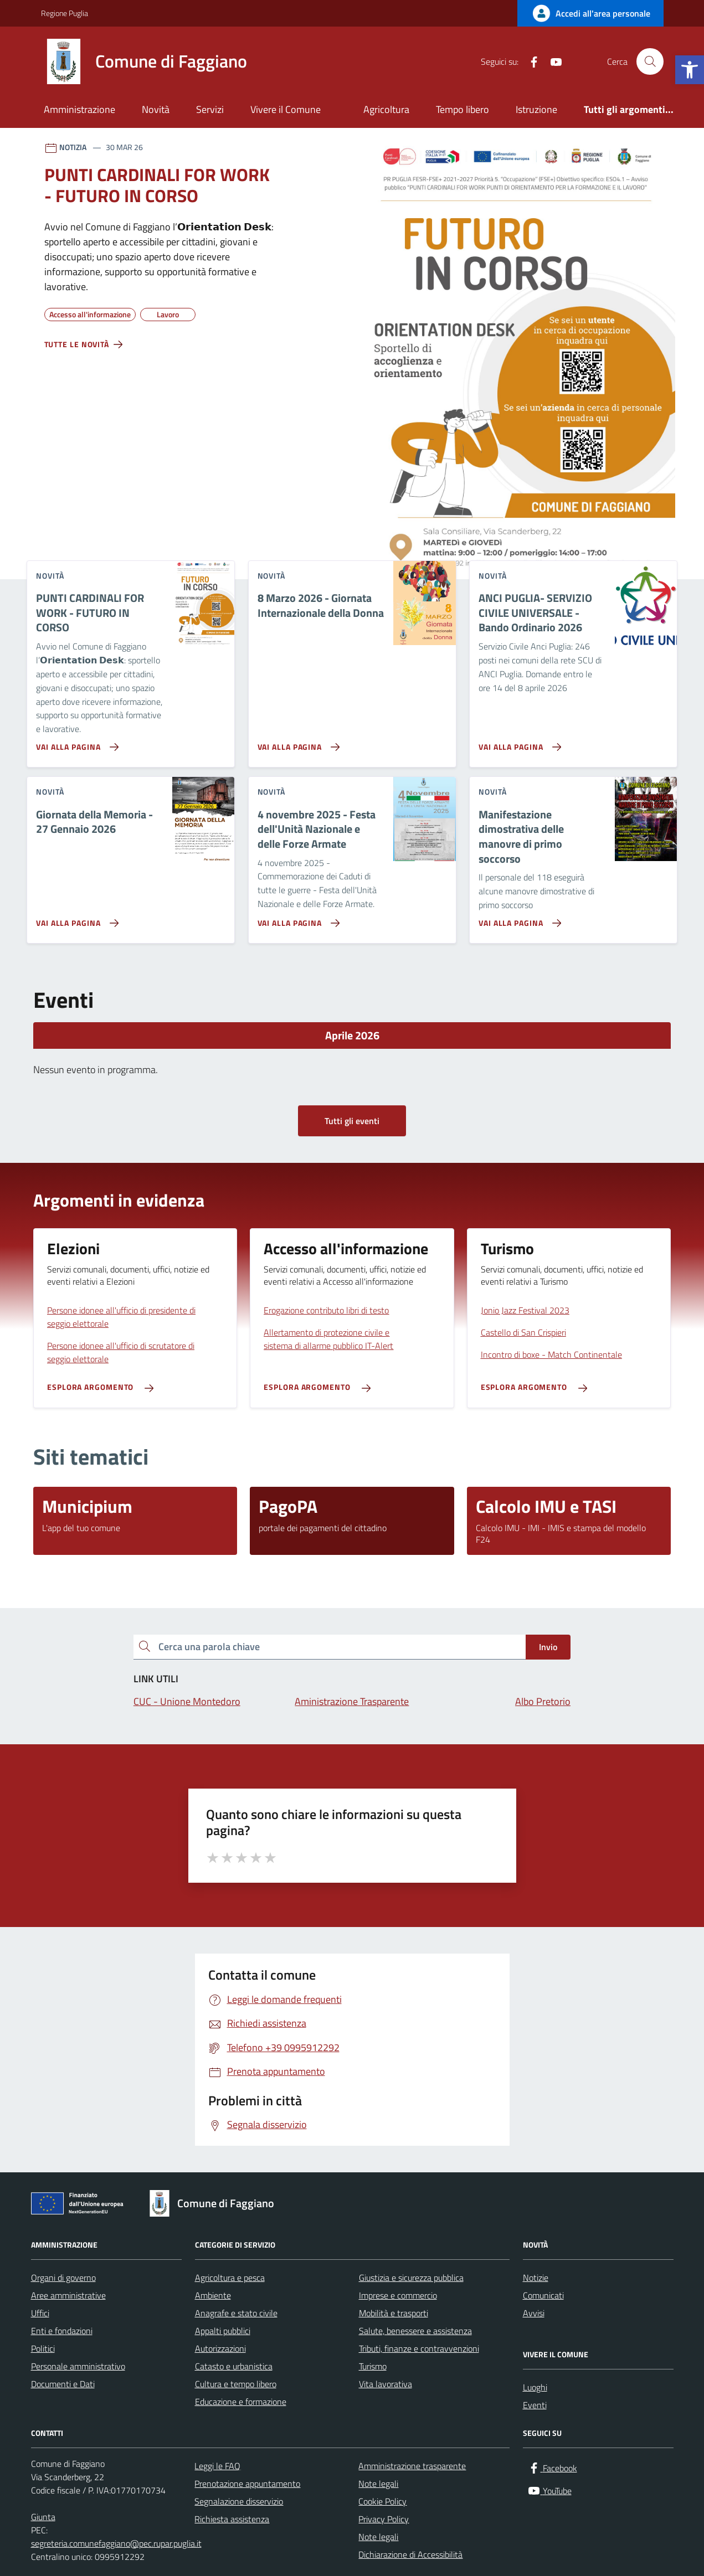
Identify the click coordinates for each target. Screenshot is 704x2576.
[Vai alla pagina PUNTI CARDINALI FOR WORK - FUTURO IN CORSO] (75, 742)
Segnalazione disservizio (238, 2501)
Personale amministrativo (78, 2366)
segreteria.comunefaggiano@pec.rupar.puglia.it (116, 2543)
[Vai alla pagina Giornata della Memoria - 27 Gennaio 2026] (75, 919)
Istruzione (536, 109)
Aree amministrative (68, 2295)
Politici (43, 2348)
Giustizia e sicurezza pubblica (411, 2277)
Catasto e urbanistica (234, 2366)
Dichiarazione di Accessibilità (410, 2554)
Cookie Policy (382, 2501)
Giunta (43, 2516)
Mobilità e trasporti (393, 2313)
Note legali (378, 2483)
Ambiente (213, 2295)
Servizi (210, 109)
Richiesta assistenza (231, 2519)
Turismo (373, 2366)
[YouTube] (552, 61)
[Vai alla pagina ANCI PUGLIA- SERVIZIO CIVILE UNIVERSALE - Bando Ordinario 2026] (518, 742)
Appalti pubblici (222, 2330)
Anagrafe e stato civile (236, 2313)
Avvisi (533, 2313)
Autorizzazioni (220, 2348)
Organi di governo (63, 2277)
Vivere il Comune (285, 109)
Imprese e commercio (398, 2295)
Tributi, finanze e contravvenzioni (419, 2348)
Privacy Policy (383, 2519)
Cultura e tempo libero (235, 2383)
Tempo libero (462, 109)
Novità (155, 109)
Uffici (40, 2313)
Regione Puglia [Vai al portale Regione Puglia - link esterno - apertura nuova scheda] (64, 13)
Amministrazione (79, 109)
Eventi (535, 2405)
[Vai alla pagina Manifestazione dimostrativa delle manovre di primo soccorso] (518, 919)
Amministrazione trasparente (412, 2465)
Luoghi (535, 2387)
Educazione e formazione (240, 2401)
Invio (548, 1646)
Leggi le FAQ (217, 2465)
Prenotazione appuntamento (247, 2483)
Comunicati (543, 2295)
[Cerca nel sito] (649, 61)
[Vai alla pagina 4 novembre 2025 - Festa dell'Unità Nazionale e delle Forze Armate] (297, 919)
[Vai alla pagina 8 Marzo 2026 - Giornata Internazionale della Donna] (297, 742)
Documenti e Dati (63, 2383)
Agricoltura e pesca (230, 2277)
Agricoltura (386, 109)
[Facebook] (529, 61)
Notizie (535, 2277)
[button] (689, 69)
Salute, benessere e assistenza (415, 2330)
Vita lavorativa (385, 2383)
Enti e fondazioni (62, 2330)
